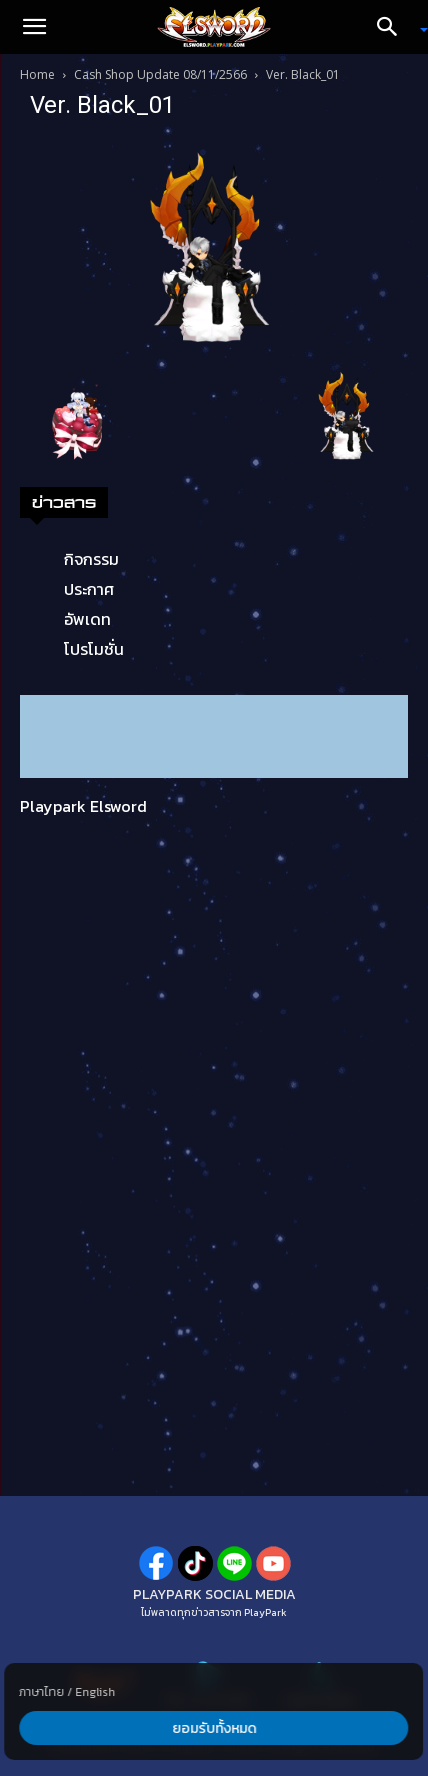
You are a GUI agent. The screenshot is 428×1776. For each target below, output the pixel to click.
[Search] (394, 27)
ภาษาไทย (41, 1692)
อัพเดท (87, 619)
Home (37, 74)
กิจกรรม (91, 559)
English (95, 1692)
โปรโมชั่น (94, 649)
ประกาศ (89, 589)
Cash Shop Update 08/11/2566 (160, 74)
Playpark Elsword (83, 806)
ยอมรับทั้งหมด (214, 1728)
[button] (34, 27)
